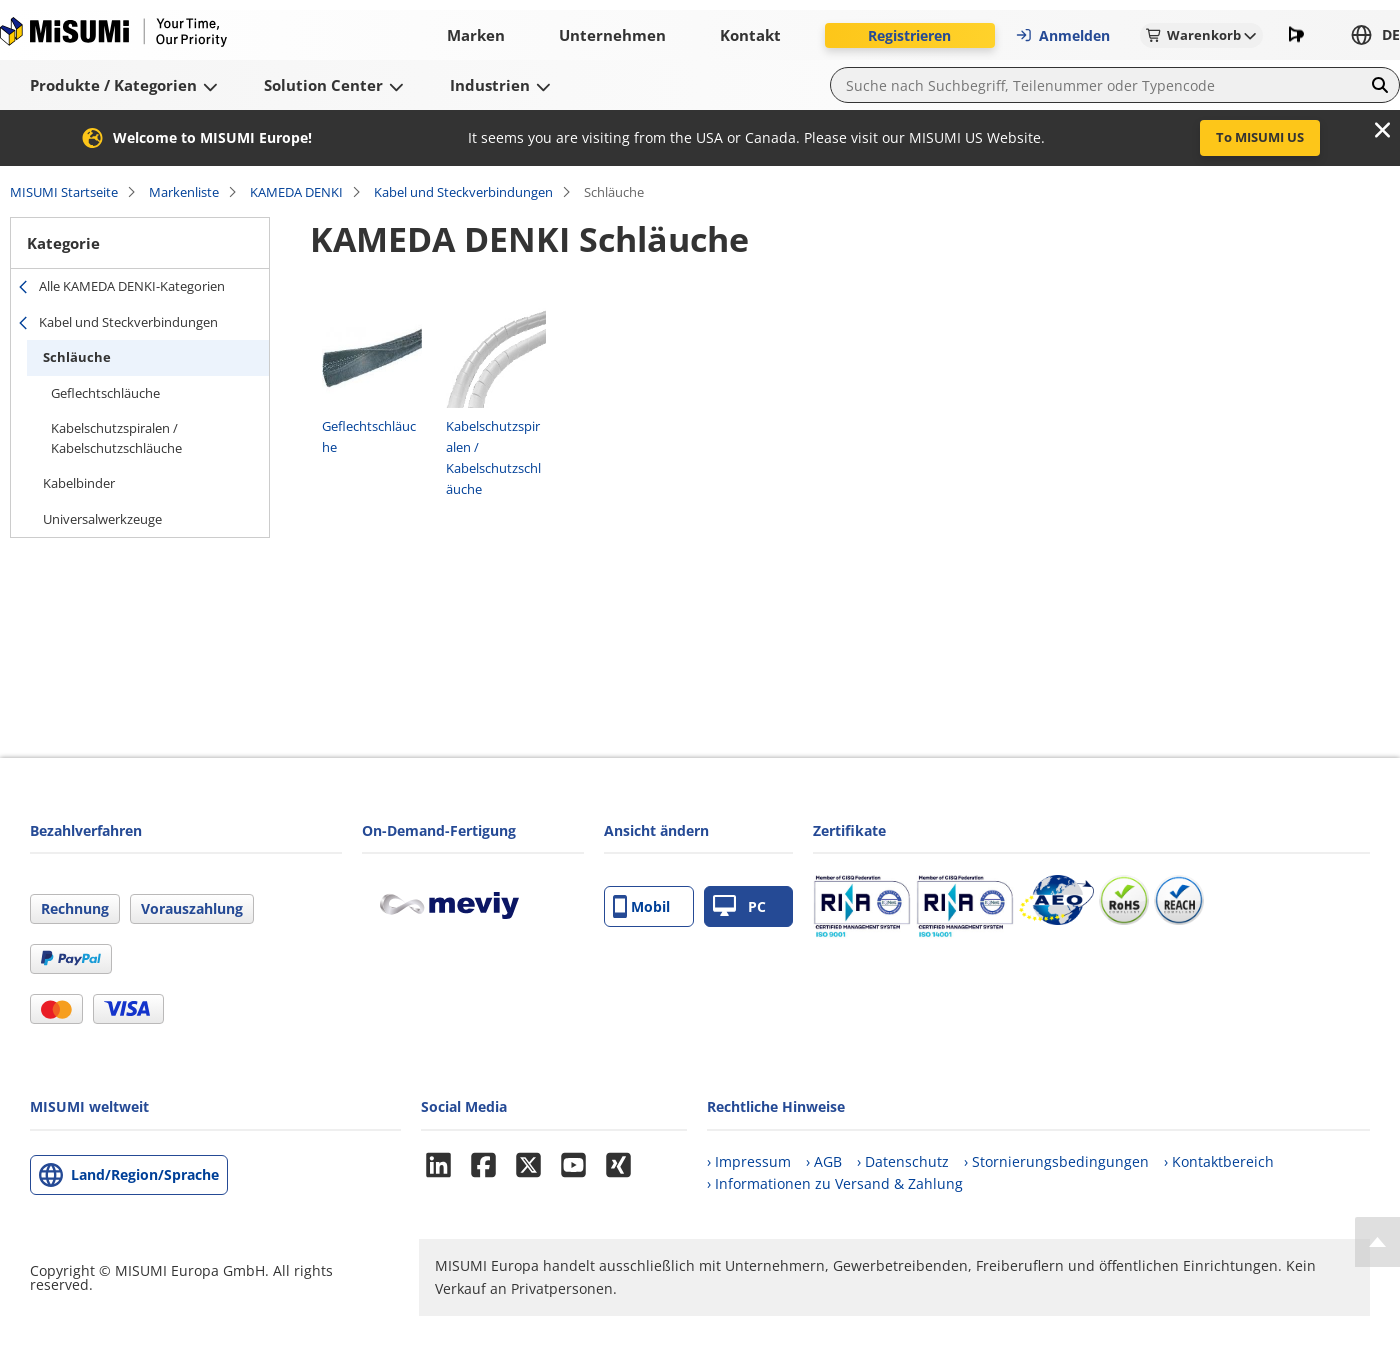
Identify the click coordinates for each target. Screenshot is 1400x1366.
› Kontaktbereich (1219, 1161)
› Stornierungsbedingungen (1056, 1161)
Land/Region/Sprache (145, 1174)
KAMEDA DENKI (296, 192)
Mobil (641, 906)
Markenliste (184, 192)
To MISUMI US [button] (1260, 137)
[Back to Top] (1377, 1242)
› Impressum (749, 1161)
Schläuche (77, 357)
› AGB (824, 1161)
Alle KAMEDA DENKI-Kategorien (132, 286)
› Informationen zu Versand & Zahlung (835, 1183)
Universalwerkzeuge (102, 519)
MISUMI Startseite (64, 192)
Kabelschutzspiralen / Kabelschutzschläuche (116, 438)
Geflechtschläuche (105, 393)
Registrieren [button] (909, 35)
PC (739, 906)
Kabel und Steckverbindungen (463, 192)
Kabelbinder (79, 483)
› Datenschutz (903, 1161)
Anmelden (1062, 35)
